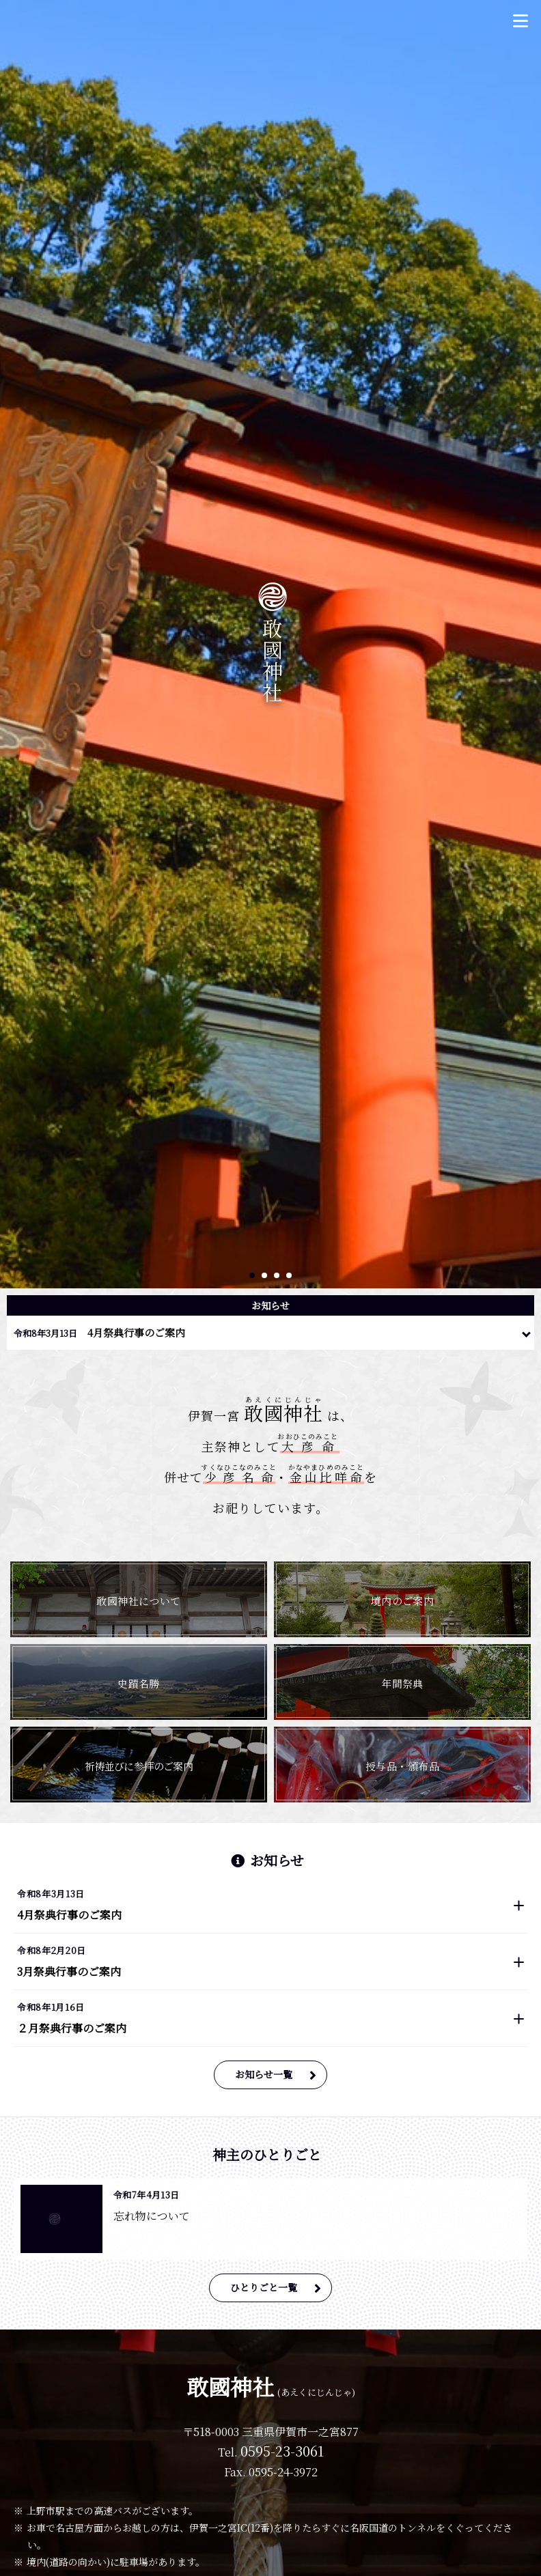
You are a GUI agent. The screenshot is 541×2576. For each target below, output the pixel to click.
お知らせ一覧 (263, 2074)
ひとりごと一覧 (263, 2287)
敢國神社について (138, 1601)
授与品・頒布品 (402, 1766)
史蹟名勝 (138, 1683)
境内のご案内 (402, 1601)
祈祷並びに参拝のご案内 (139, 1766)
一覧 (527, 1330)
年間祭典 (402, 1683)
